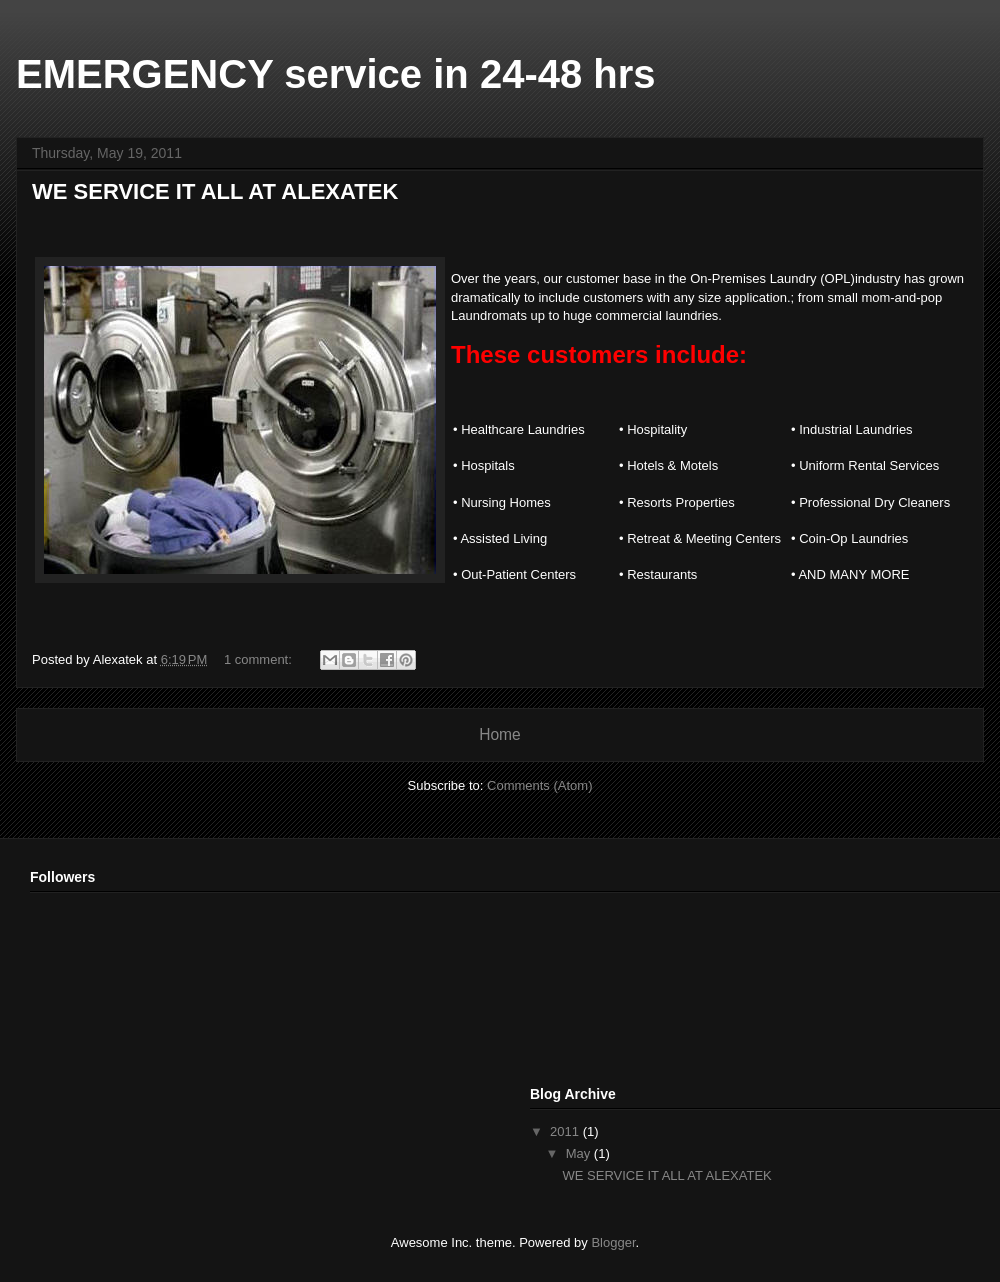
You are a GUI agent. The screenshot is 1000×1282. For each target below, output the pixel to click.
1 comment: (260, 659)
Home (500, 734)
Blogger (613, 1242)
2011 (566, 1131)
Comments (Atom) (539, 785)
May (580, 1153)
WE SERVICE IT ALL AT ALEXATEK (215, 191)
